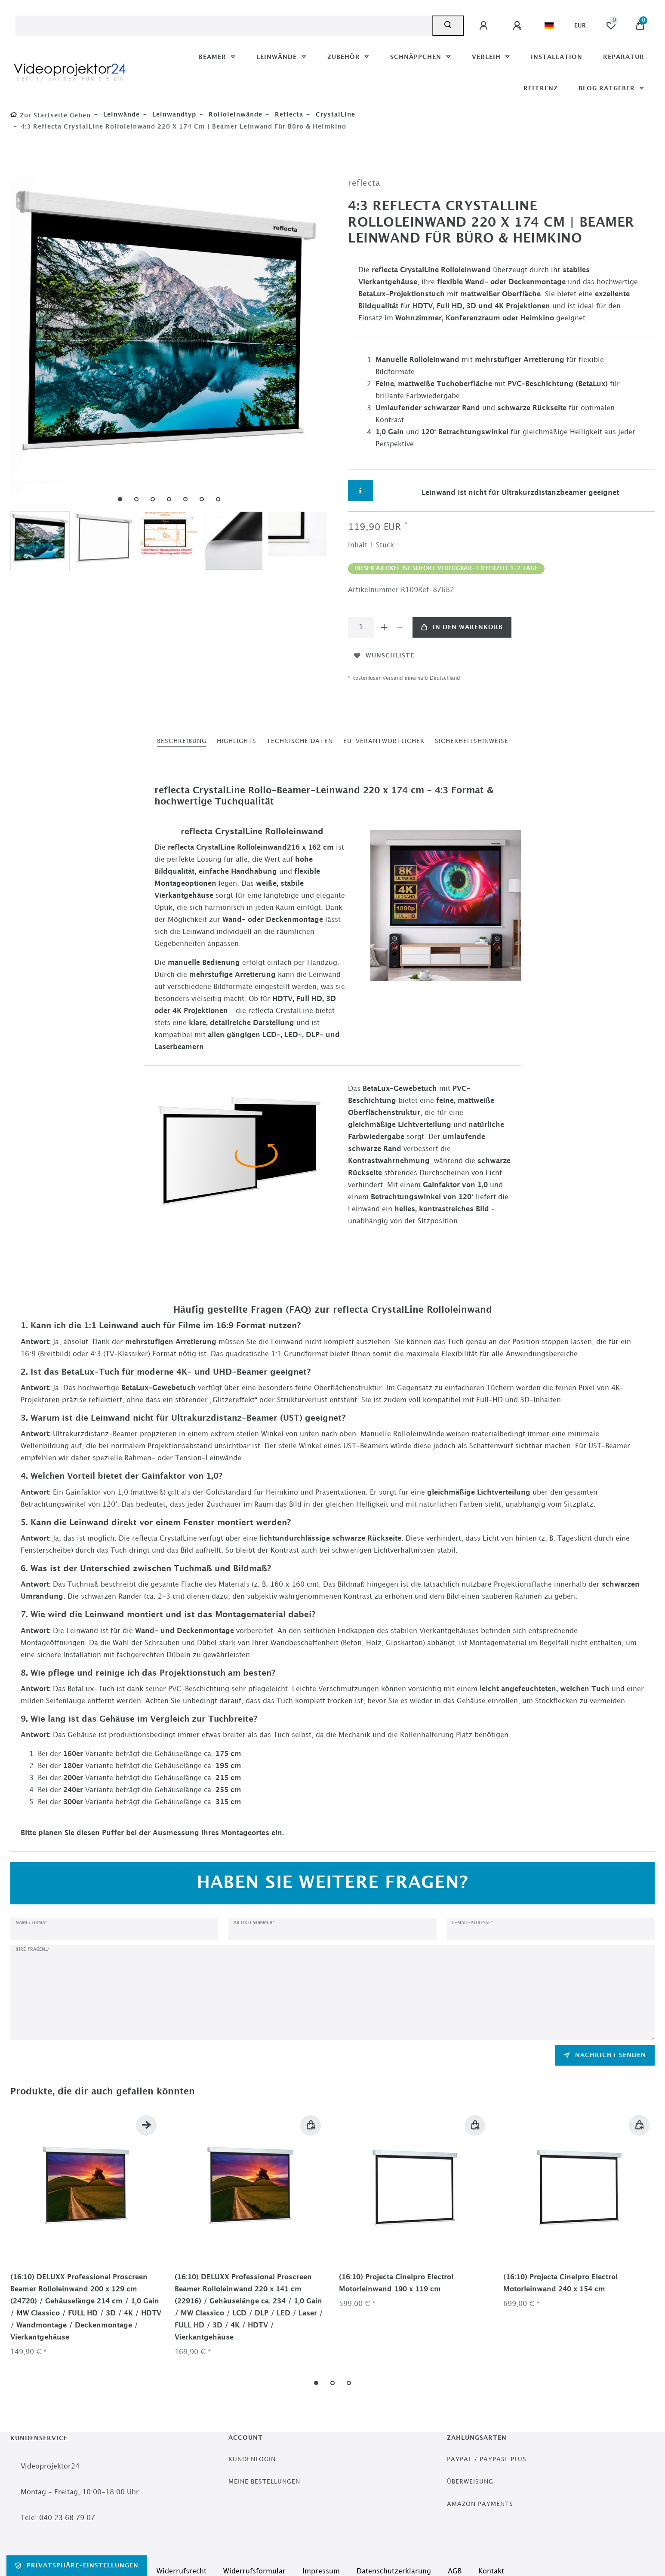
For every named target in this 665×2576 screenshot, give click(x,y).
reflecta (288, 114)
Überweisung (470, 2481)
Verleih (487, 57)
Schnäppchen (416, 57)
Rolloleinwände (234, 114)
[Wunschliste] (610, 25)
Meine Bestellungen (264, 2481)
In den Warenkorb (462, 627)
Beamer (213, 57)
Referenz (540, 88)
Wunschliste (384, 656)
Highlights (236, 741)
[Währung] (580, 25)
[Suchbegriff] (223, 25)
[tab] (182, 741)
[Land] (549, 25)
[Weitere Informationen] (360, 490)
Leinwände (277, 57)
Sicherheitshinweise (471, 741)
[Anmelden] (485, 26)
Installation (556, 57)
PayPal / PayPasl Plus (486, 2459)
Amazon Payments (480, 2504)
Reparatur (623, 57)
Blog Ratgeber (608, 88)
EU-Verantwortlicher (384, 741)
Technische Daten (300, 741)
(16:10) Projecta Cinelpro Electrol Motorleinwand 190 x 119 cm (396, 2283)
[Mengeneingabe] (361, 627)
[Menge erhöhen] (384, 627)
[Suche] (448, 25)
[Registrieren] (518, 26)
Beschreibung (181, 741)
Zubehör (344, 57)
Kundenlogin (252, 2459)
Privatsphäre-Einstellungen (77, 2565)
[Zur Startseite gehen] (50, 115)
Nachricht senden (604, 2055)
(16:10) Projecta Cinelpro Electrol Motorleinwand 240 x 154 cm (560, 2283)
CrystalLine (334, 114)
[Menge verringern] (399, 627)
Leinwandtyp (173, 114)
